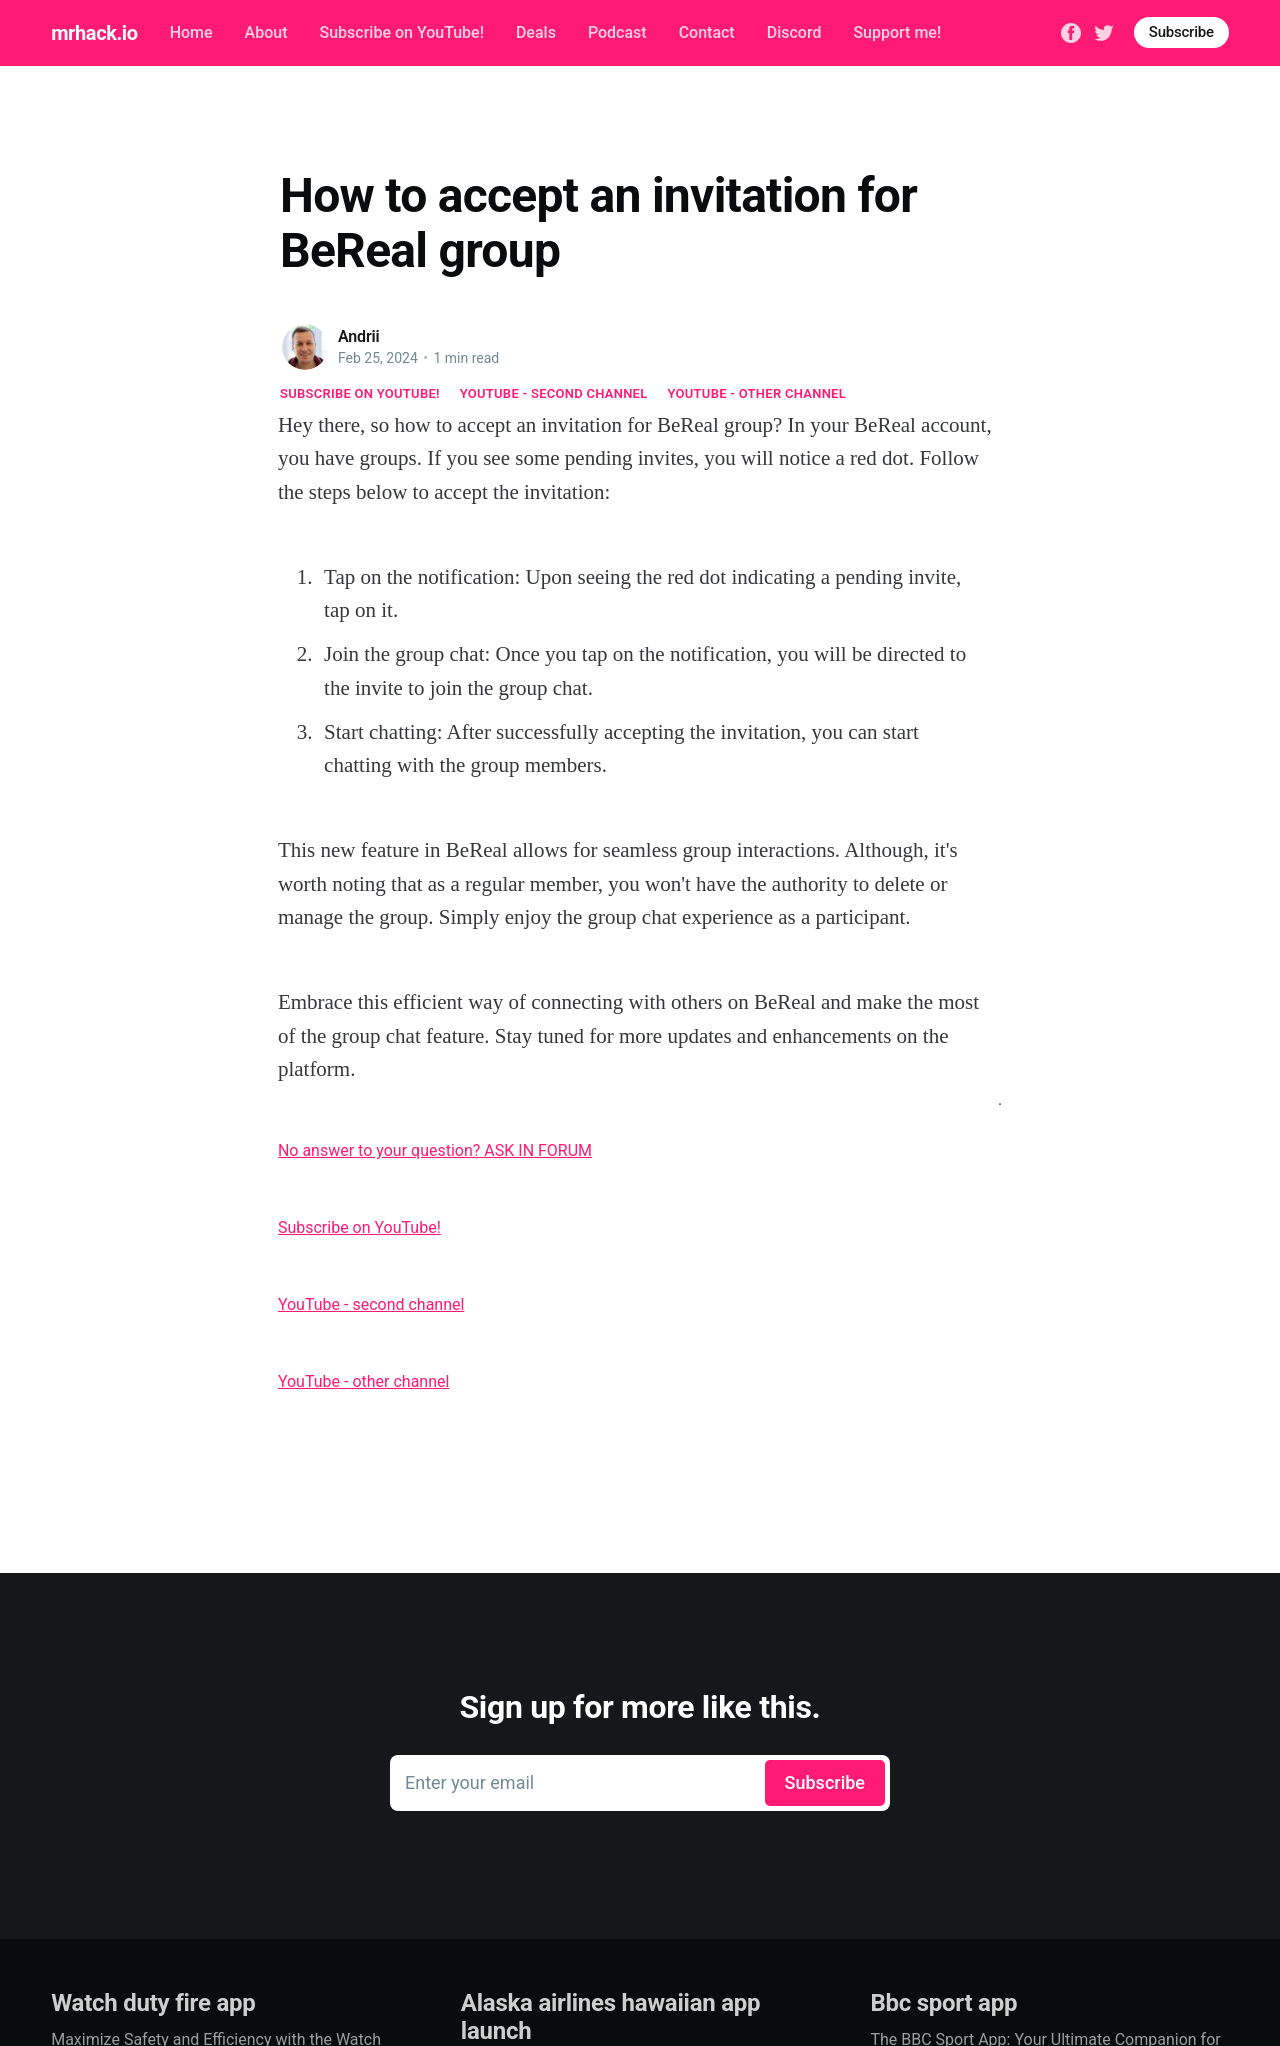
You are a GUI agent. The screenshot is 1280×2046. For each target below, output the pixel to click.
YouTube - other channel (757, 393)
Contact (707, 32)
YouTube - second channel (554, 393)
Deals (536, 32)
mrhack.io (94, 33)
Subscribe (1181, 32)
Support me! (897, 32)
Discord (794, 32)
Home (191, 32)
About (266, 32)
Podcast (617, 32)
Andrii (359, 336)
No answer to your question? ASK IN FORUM (435, 1150)
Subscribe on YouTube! (401, 32)
